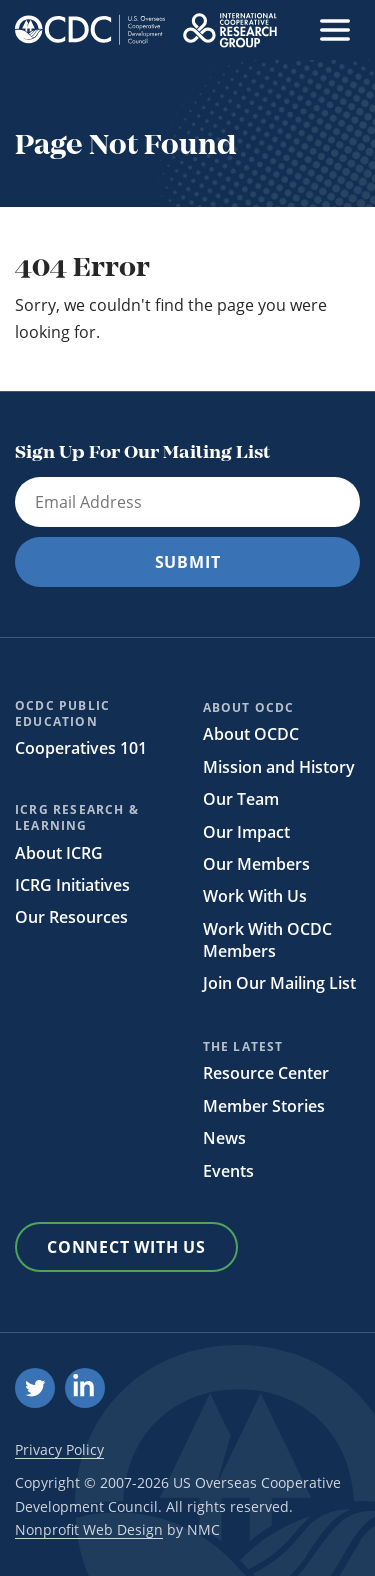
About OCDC (249, 708)
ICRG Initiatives (72, 885)
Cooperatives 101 (81, 748)
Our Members (256, 864)
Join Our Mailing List (279, 983)
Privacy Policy (59, 1449)
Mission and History (279, 767)
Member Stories (264, 1106)
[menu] (335, 30)
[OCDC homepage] (90, 30)
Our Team (241, 799)
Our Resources (71, 917)
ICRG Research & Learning (77, 818)
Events (228, 1171)
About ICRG (59, 853)
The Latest (243, 1047)
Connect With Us (126, 1247)
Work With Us (255, 896)
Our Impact (246, 832)
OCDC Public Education (62, 714)
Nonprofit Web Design (89, 1529)
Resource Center (266, 1073)
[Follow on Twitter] (35, 1388)
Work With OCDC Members (267, 940)
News (224, 1138)
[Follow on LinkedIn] (85, 1388)
